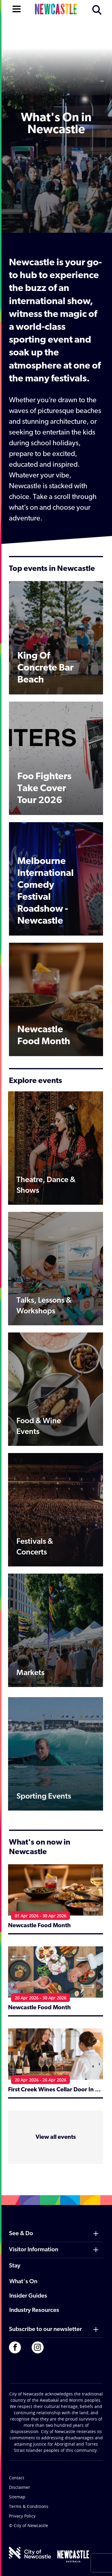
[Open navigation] (16, 8)
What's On (23, 2282)
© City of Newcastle (28, 2525)
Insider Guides (28, 2296)
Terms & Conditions (28, 2506)
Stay (14, 2266)
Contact (16, 2478)
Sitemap (17, 2497)
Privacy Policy (22, 2516)
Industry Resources (34, 2310)
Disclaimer (19, 2487)
